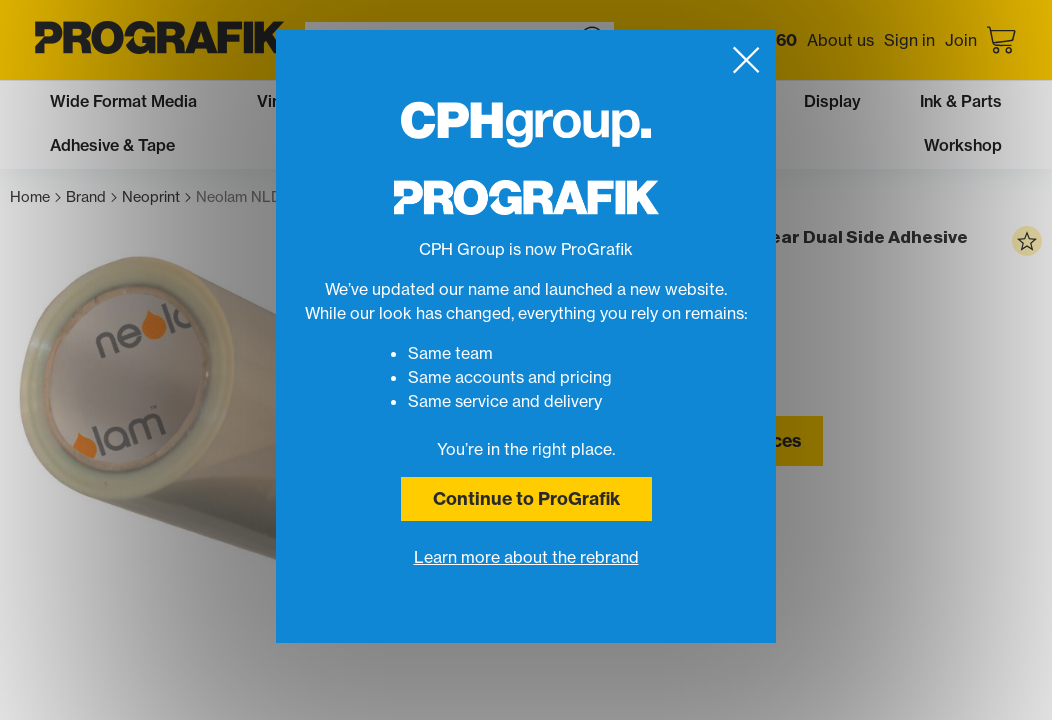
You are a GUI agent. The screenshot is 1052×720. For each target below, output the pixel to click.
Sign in (909, 40)
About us (840, 40)
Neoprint (156, 197)
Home (35, 197)
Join (961, 40)
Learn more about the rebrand (526, 557)
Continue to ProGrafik (526, 498)
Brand (91, 197)
